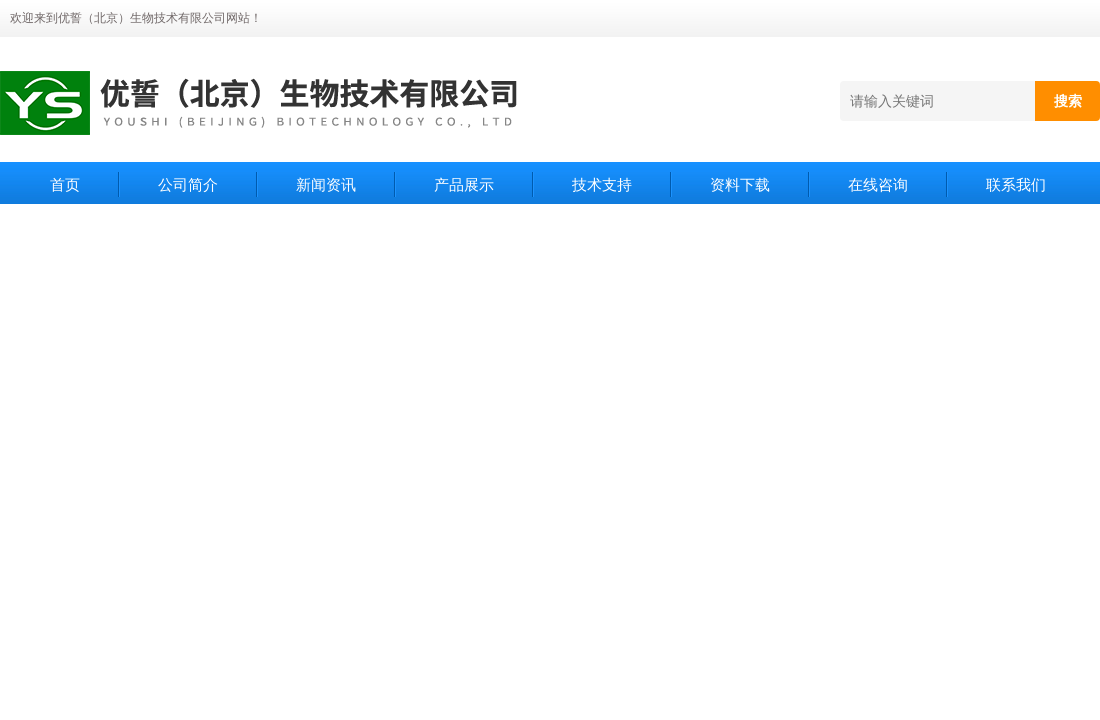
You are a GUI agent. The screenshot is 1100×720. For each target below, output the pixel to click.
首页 (65, 184)
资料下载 (740, 184)
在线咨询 (878, 184)
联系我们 (1016, 184)
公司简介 (188, 184)
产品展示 (464, 184)
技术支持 (602, 184)
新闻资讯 (326, 184)
